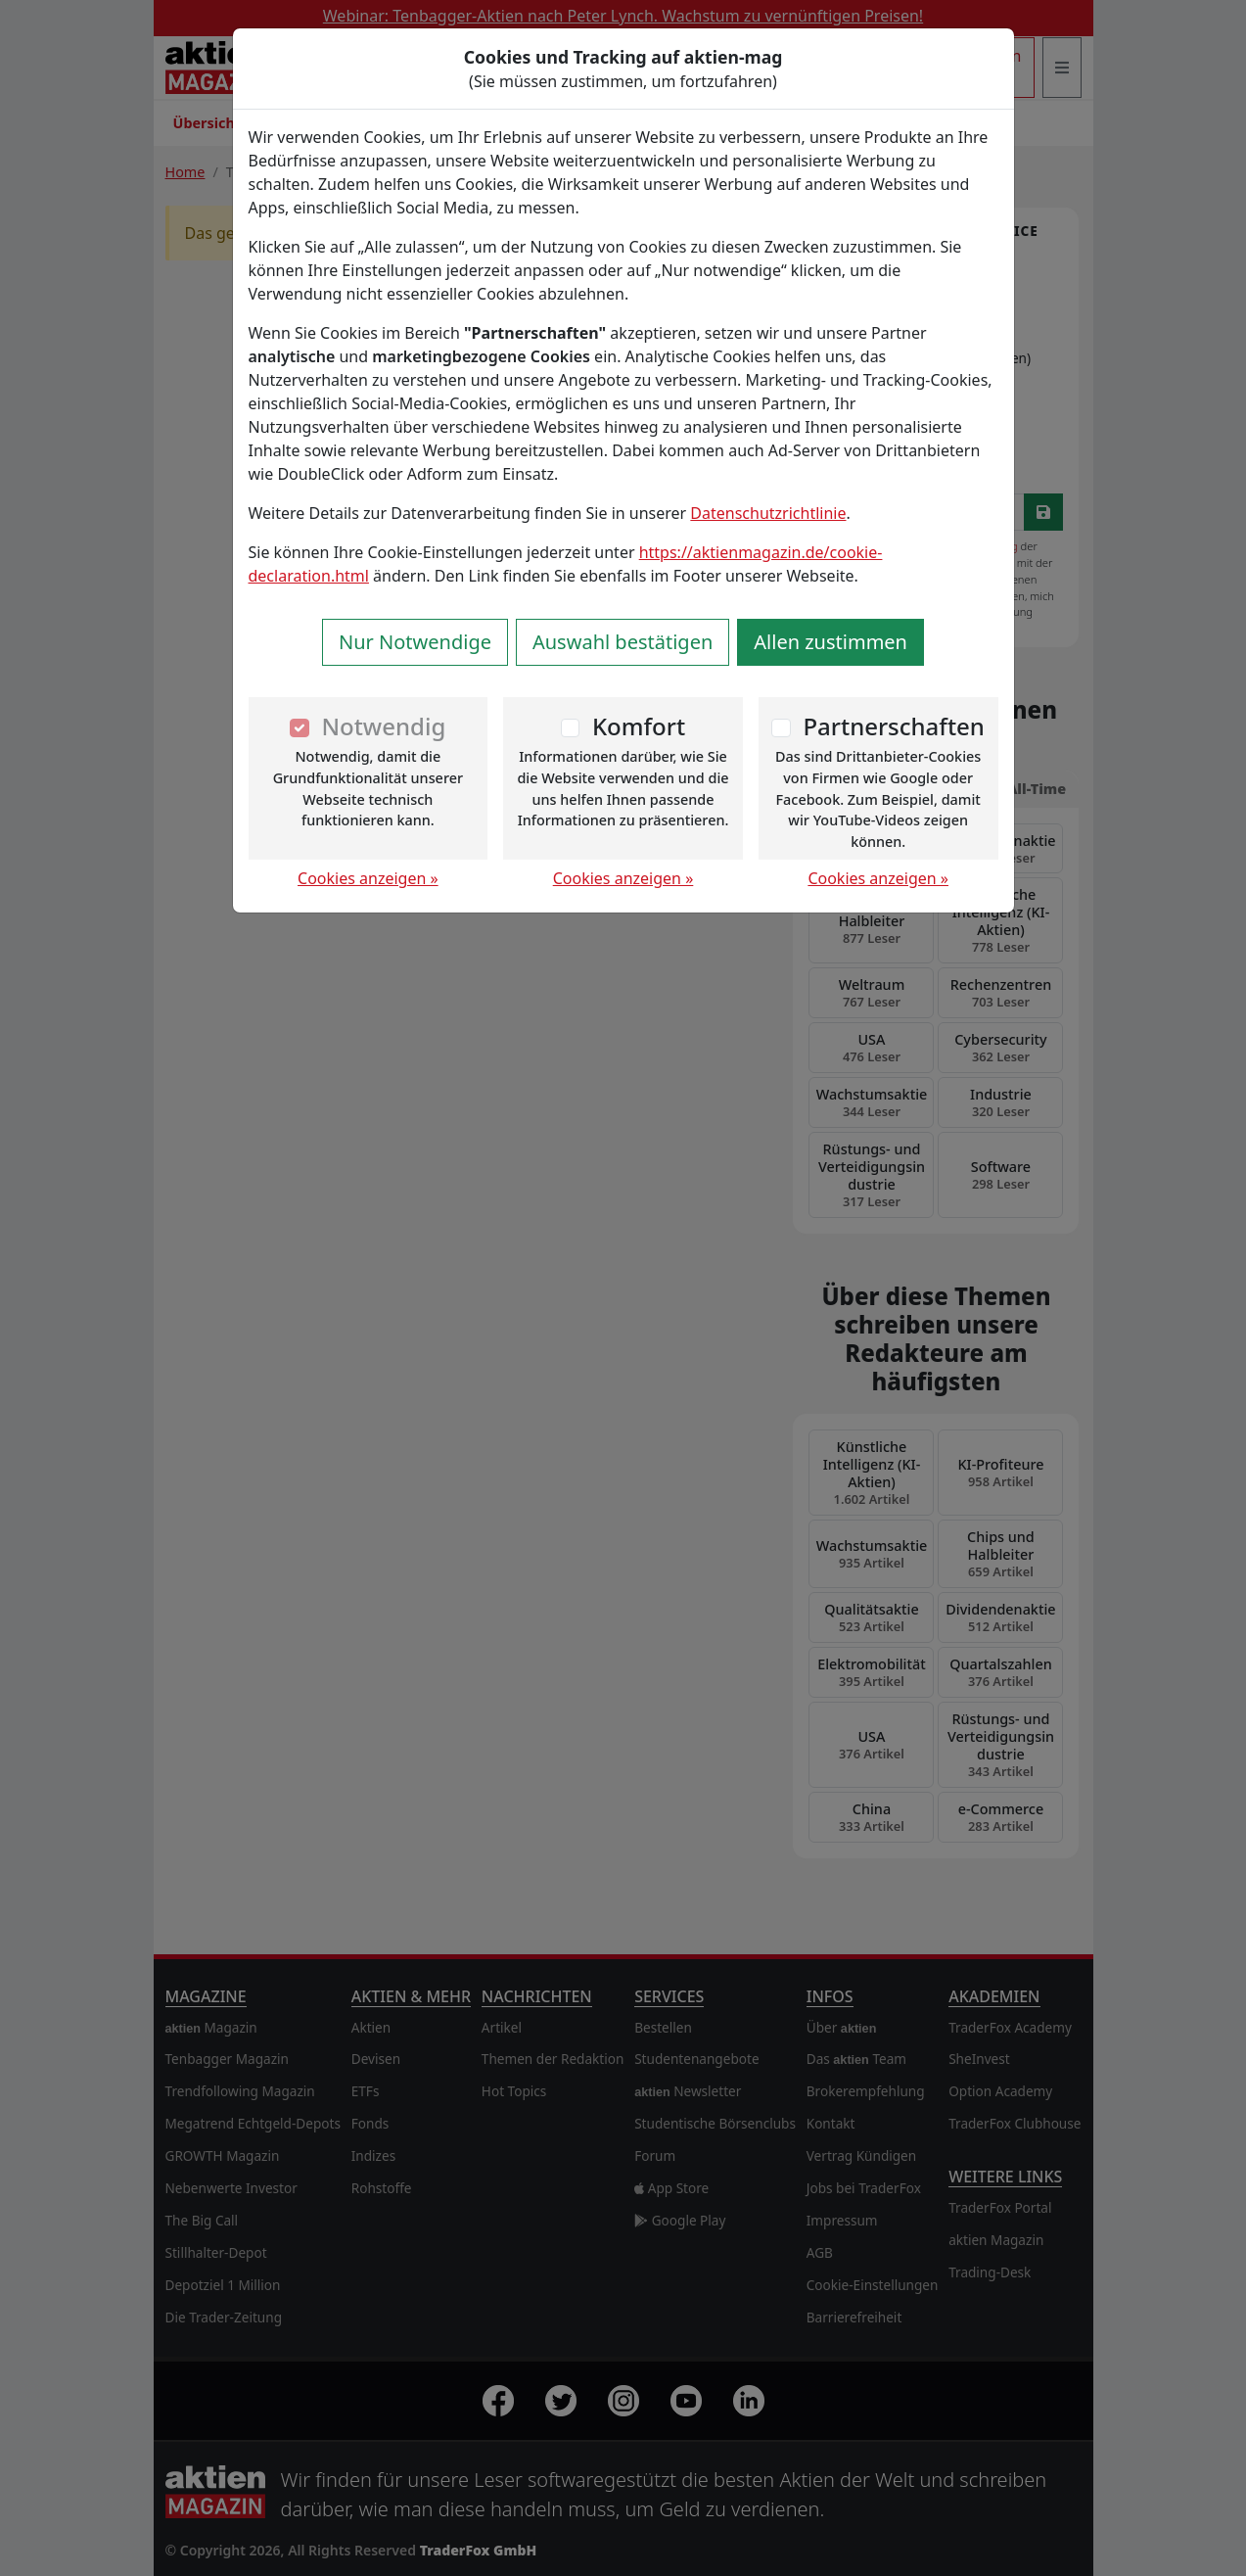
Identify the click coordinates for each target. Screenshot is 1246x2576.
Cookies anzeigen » (368, 878)
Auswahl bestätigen (622, 642)
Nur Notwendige (415, 642)
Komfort (638, 726)
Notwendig (383, 726)
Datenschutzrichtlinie (768, 513)
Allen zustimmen (830, 642)
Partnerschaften (894, 726)
